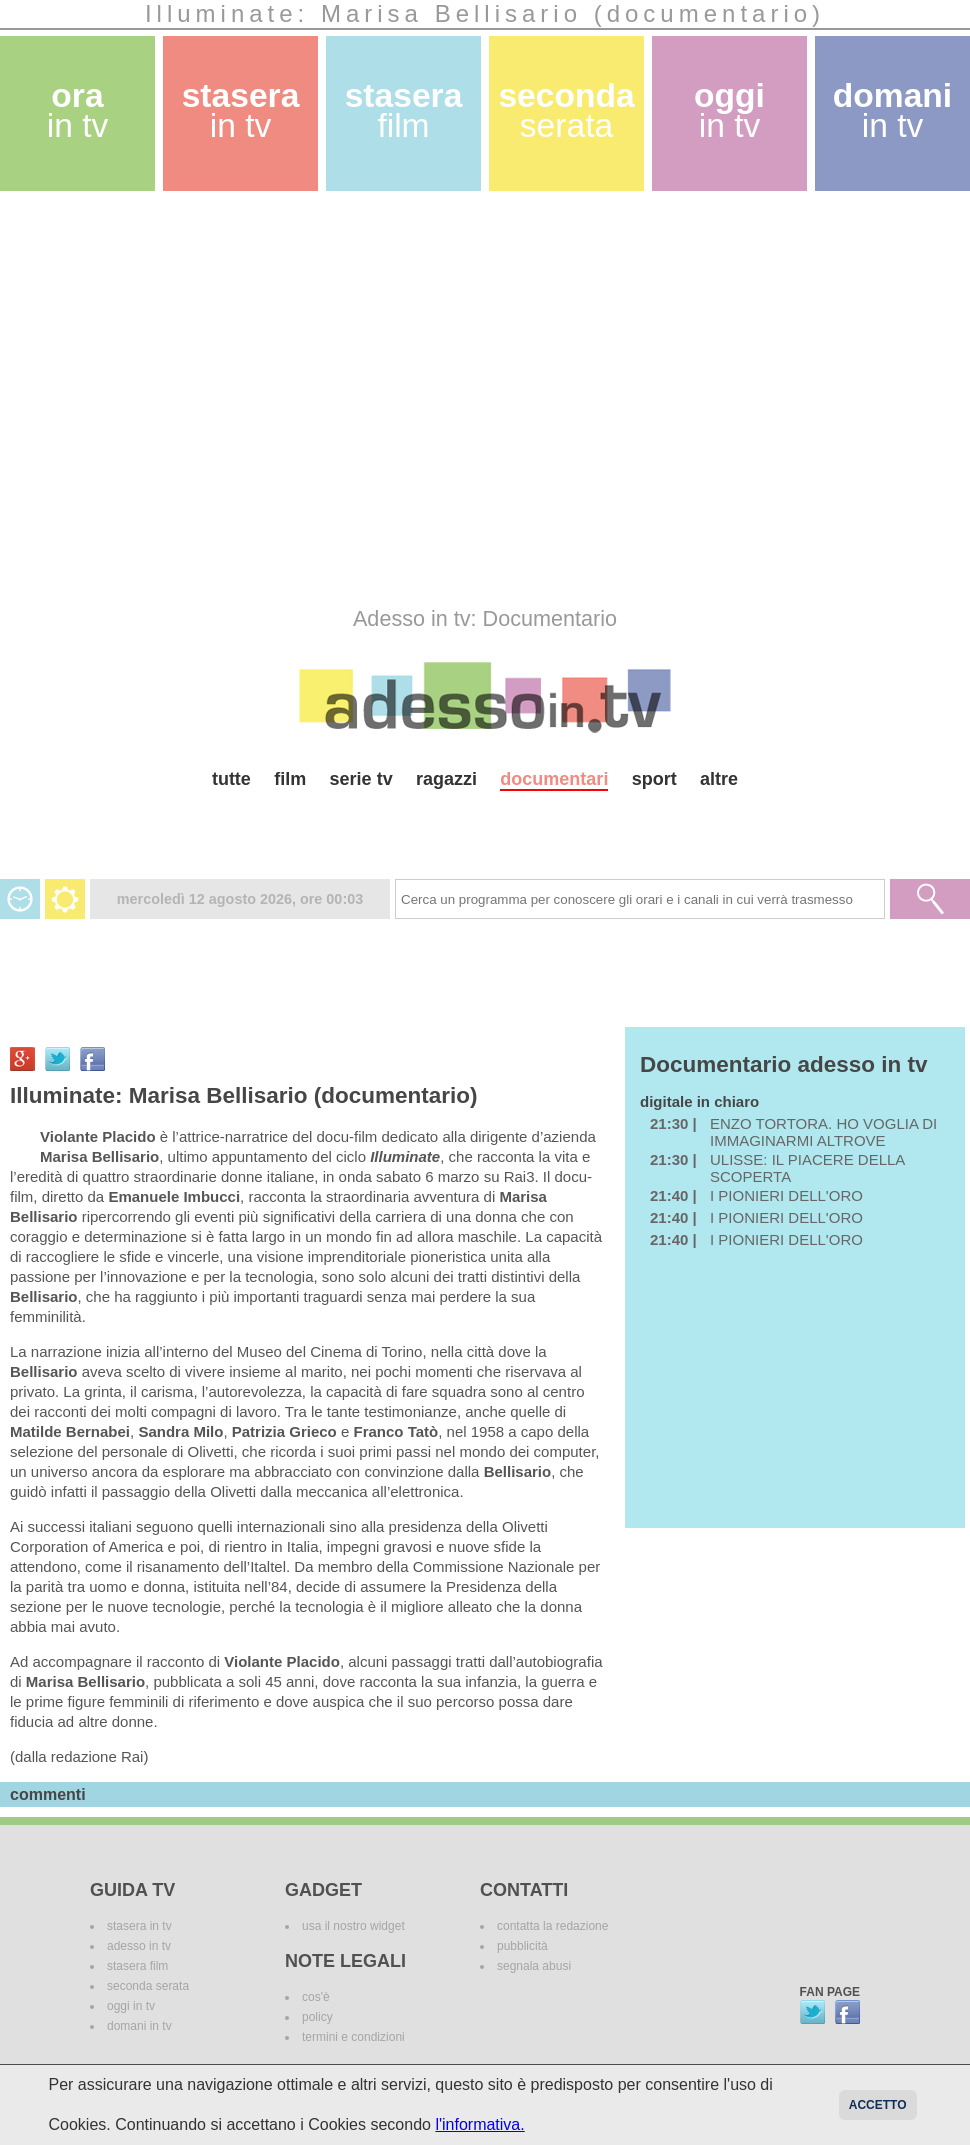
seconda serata (148, 1986)
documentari (554, 779)
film (290, 779)
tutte (231, 779)
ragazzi (446, 779)
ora (78, 110)
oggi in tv (131, 2006)
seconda (566, 110)
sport (654, 779)
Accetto (878, 2105)
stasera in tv (139, 1926)
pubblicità (522, 1946)
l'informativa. (479, 2124)
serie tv (361, 779)
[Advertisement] (187, 398)
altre (719, 779)
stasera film (137, 1966)
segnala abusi (534, 1966)
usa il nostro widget (353, 1926)
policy (317, 2017)
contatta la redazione (552, 1926)
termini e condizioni (353, 2037)
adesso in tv (139, 1946)
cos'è (316, 1997)
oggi (729, 110)
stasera (241, 110)
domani (892, 110)
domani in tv (139, 2026)
